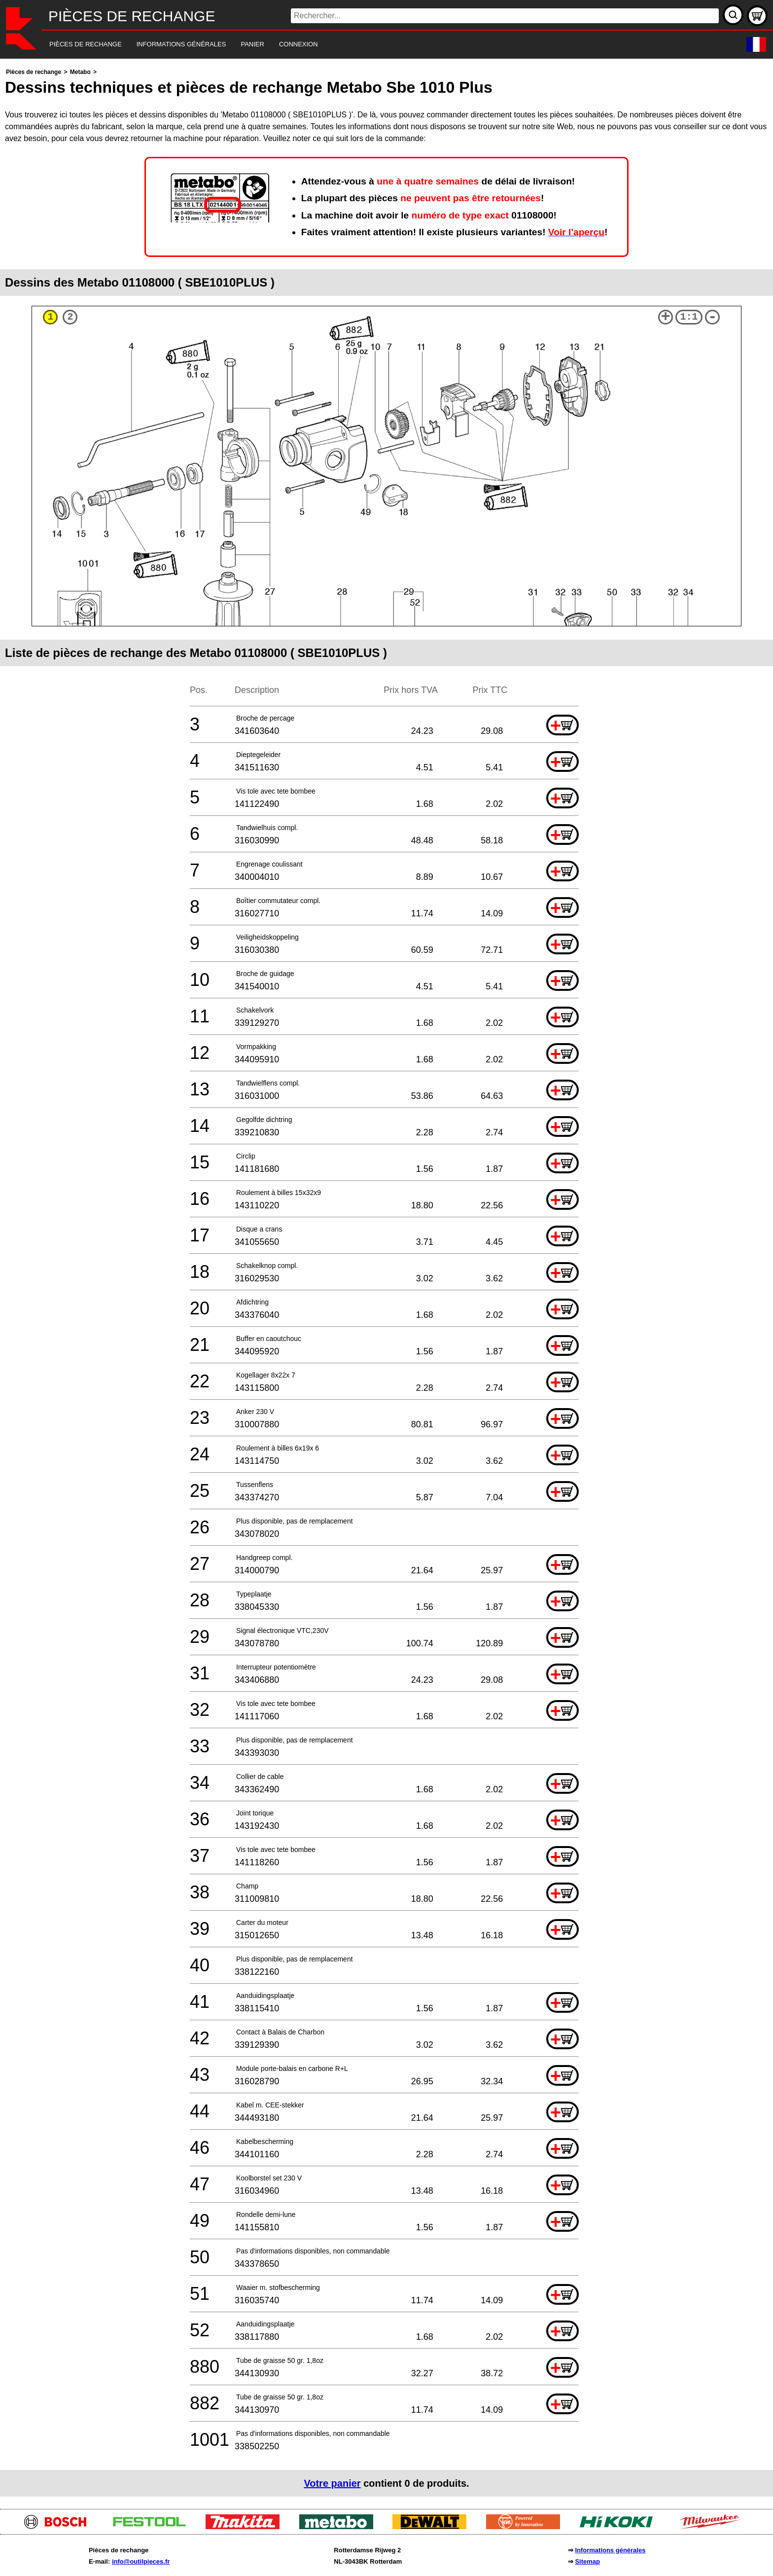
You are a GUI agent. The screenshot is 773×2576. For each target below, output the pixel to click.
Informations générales (610, 2550)
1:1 (689, 317)
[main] (386, 1281)
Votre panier (332, 2483)
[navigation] (373, 45)
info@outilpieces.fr (141, 2561)
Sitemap (587, 2561)
